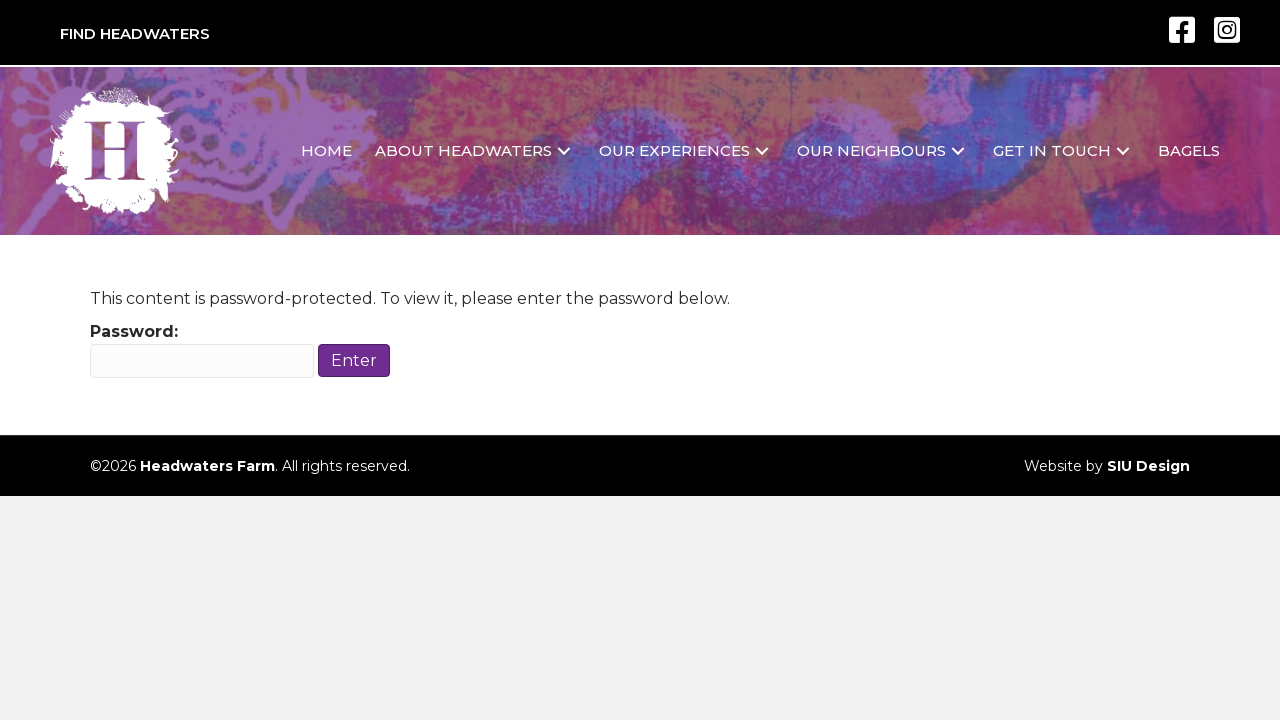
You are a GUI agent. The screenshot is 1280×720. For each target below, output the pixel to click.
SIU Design (1148, 466)
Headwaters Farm (207, 466)
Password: (202, 349)
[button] (564, 151)
